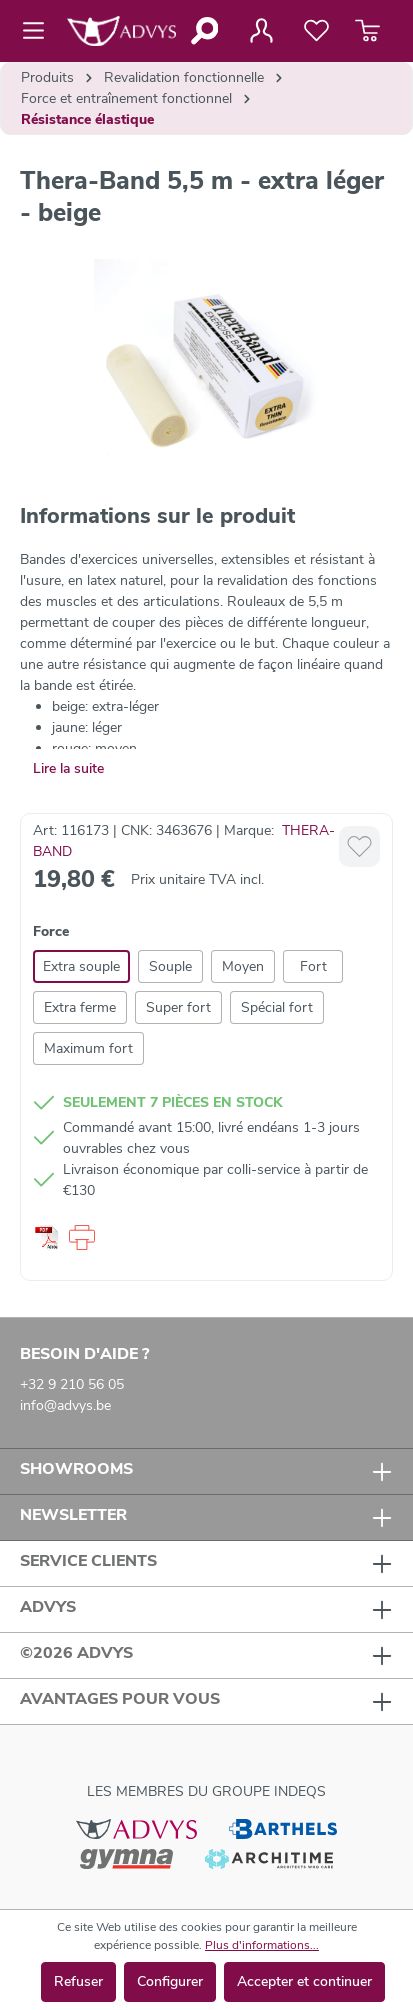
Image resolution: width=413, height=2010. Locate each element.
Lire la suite (68, 768)
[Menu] (39, 31)
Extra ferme (80, 1007)
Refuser (78, 1981)
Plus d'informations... (262, 1945)
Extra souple (81, 966)
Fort (313, 966)
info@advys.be (65, 1405)
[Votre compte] (261, 31)
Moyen (243, 966)
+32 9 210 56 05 (72, 1384)
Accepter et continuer (304, 1981)
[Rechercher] (203, 31)
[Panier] (367, 31)
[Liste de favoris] (316, 31)
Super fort (178, 1007)
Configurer (170, 1981)
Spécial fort (277, 1007)
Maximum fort (88, 1048)
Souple (170, 966)
